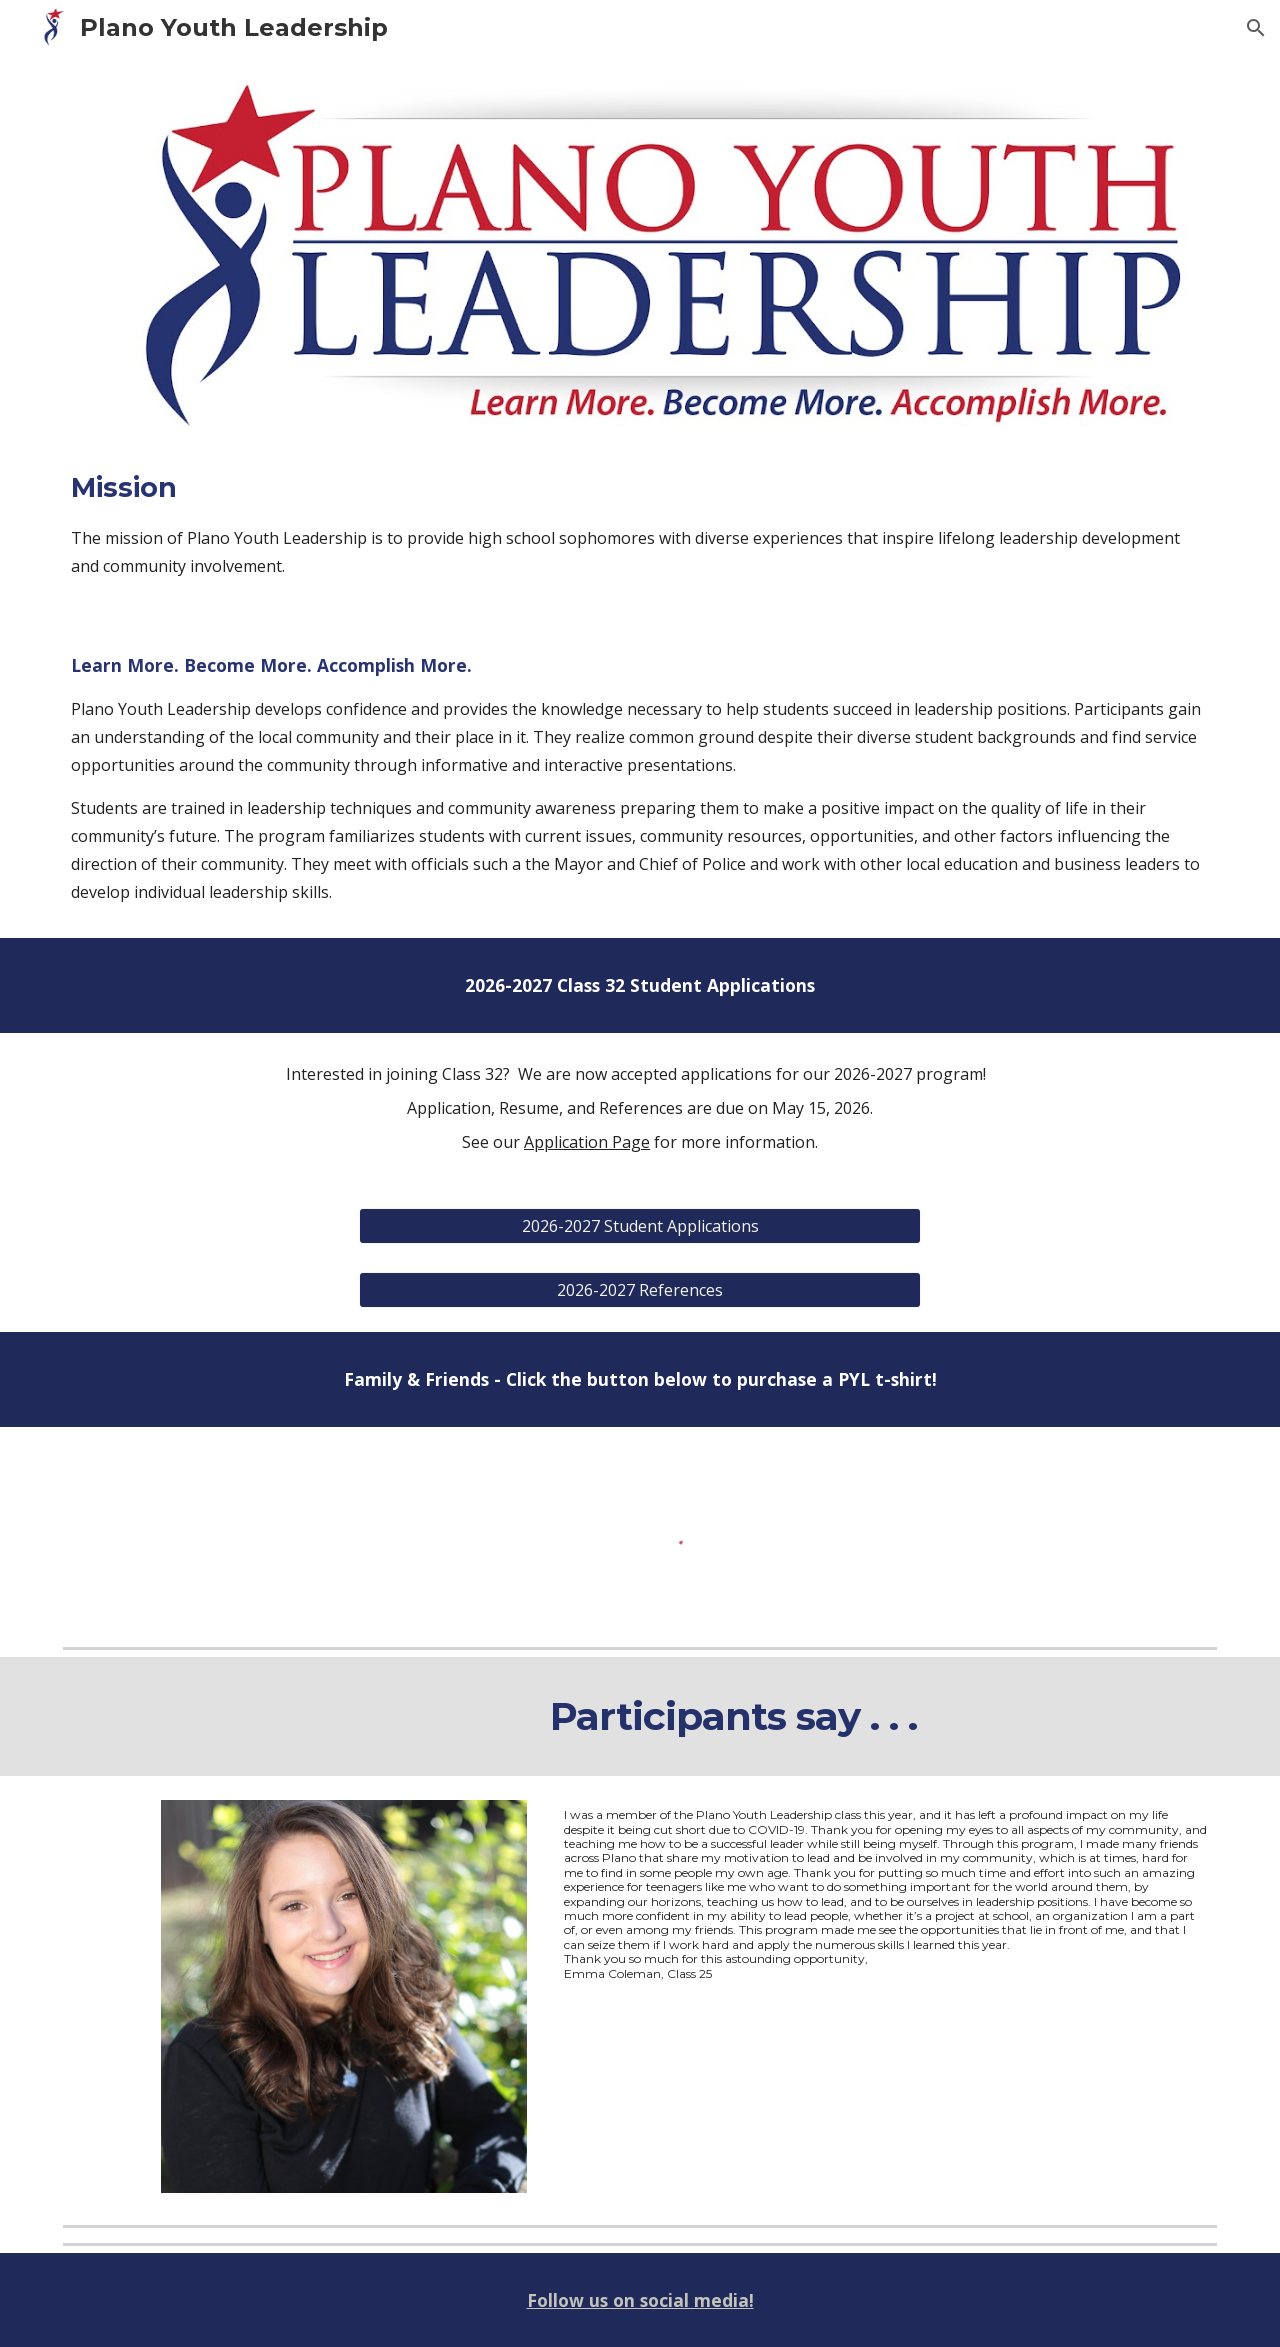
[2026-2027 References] (640, 1290)
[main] (640, 523)
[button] (1256, 28)
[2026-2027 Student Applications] (640, 1226)
